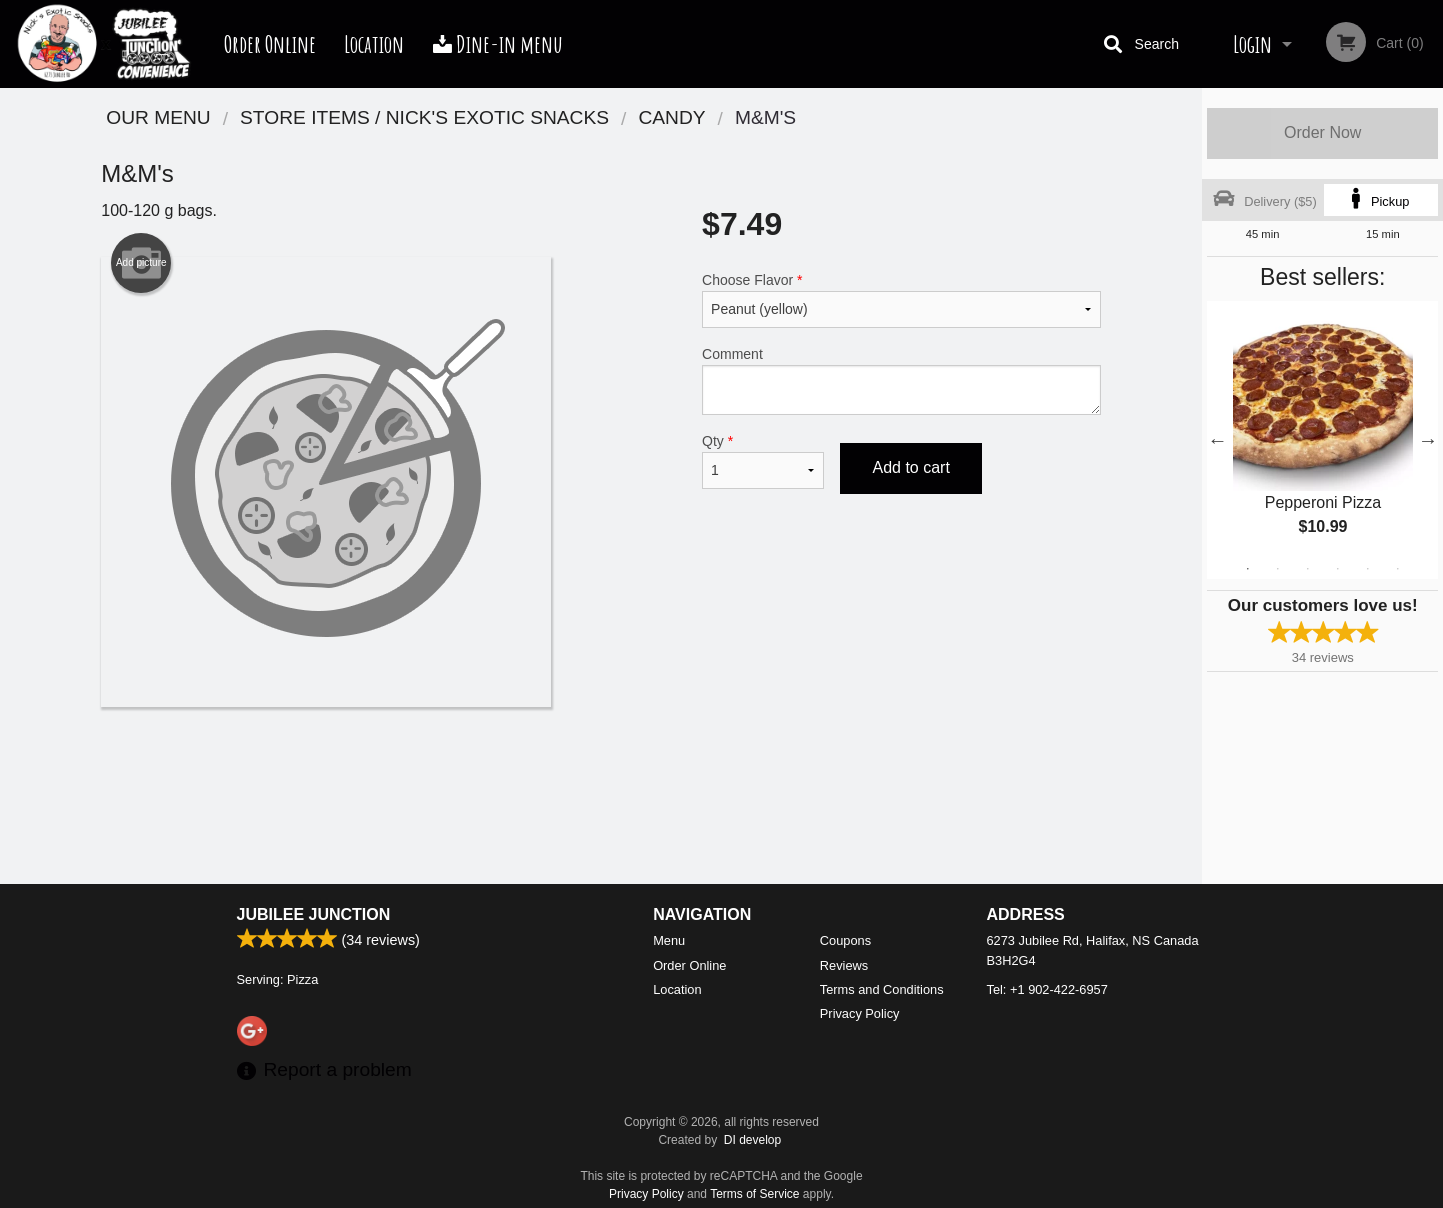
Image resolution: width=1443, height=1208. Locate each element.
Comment (901, 380)
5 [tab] (1368, 569)
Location (374, 44)
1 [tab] (1248, 569)
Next (1428, 440)
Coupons (845, 940)
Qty (763, 461)
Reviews (844, 965)
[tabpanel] (1322, 440)
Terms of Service (754, 1194)
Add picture (141, 263)
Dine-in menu (498, 44)
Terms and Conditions (882, 989)
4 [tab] (1338, 569)
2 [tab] (1278, 569)
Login (1252, 44)
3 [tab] (1308, 569)
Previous (1217, 440)
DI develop (752, 1140)
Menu (669, 940)
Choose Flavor (901, 300)
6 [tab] (1398, 569)
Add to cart (910, 467)
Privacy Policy (860, 1013)
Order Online (270, 44)
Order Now (1322, 132)
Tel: (1047, 989)
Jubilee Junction (314, 914)
